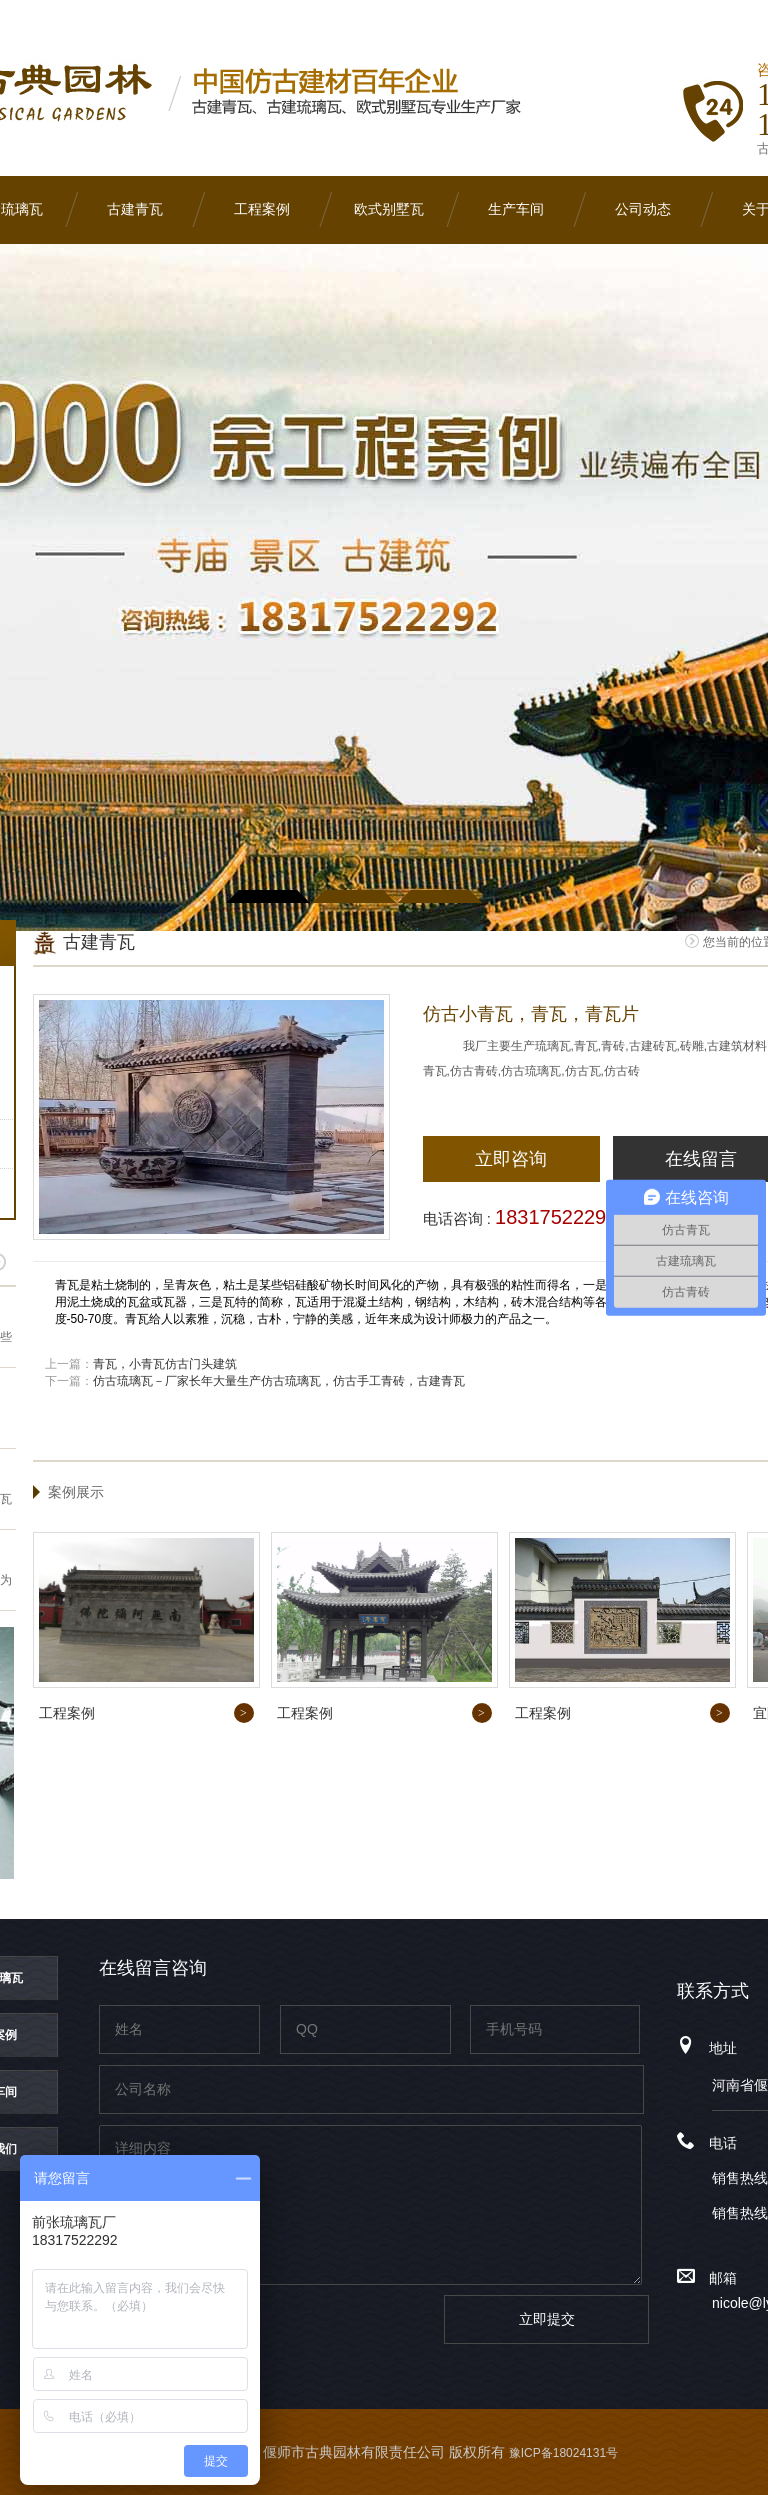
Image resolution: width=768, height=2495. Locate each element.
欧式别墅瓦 (389, 209)
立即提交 (547, 2319)
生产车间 (516, 209)
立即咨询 (511, 1159)
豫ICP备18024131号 (563, 2453)
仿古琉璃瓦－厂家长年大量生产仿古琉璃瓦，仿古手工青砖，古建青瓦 (279, 1381)
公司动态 (643, 209)
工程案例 (262, 209)
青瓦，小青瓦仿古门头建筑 (165, 1364)
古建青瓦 (135, 209)
